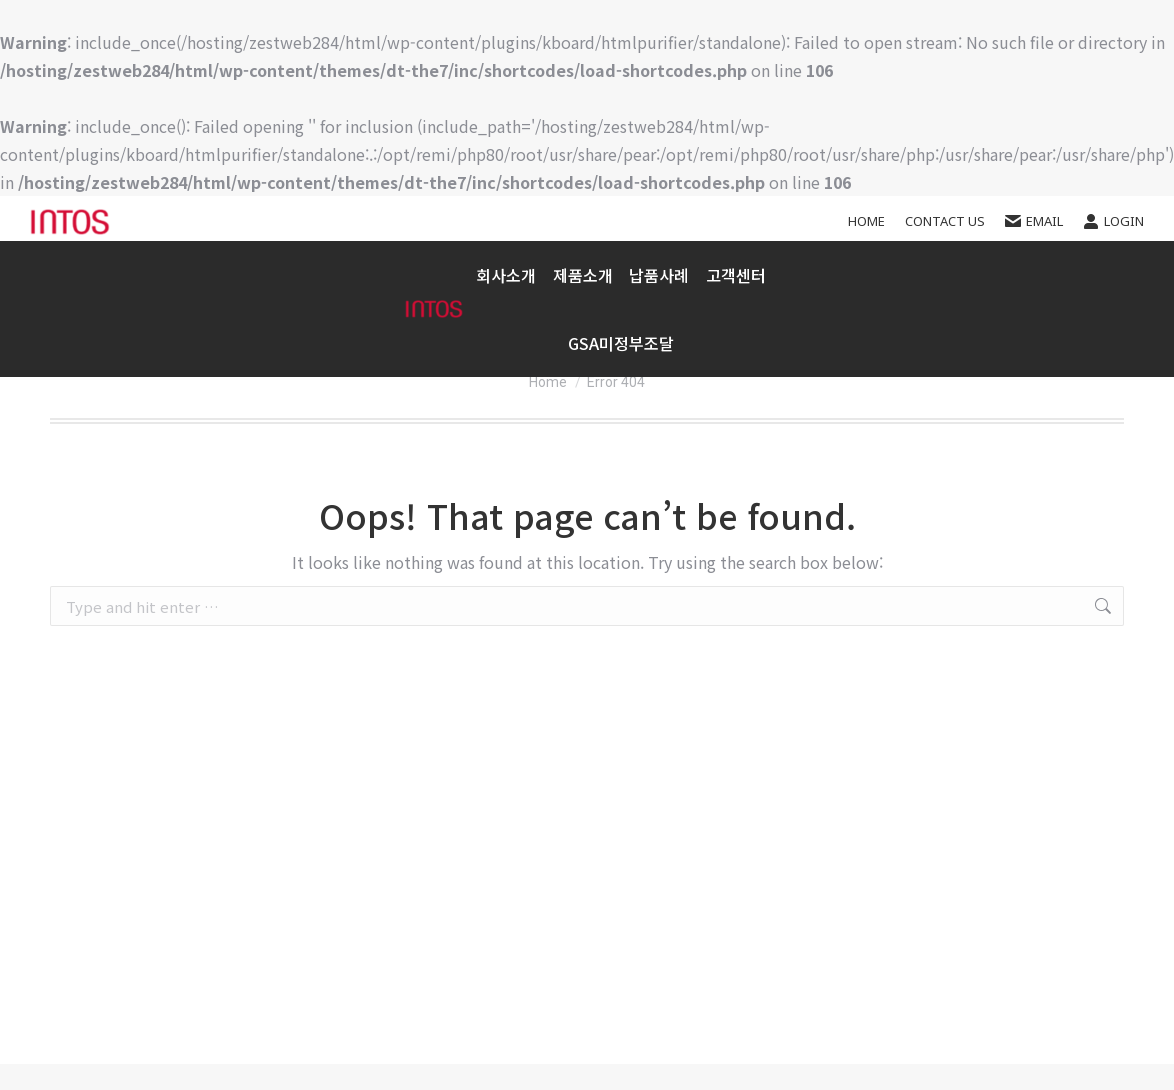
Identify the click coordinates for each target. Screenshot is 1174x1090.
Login (1113, 221)
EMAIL (1034, 221)
